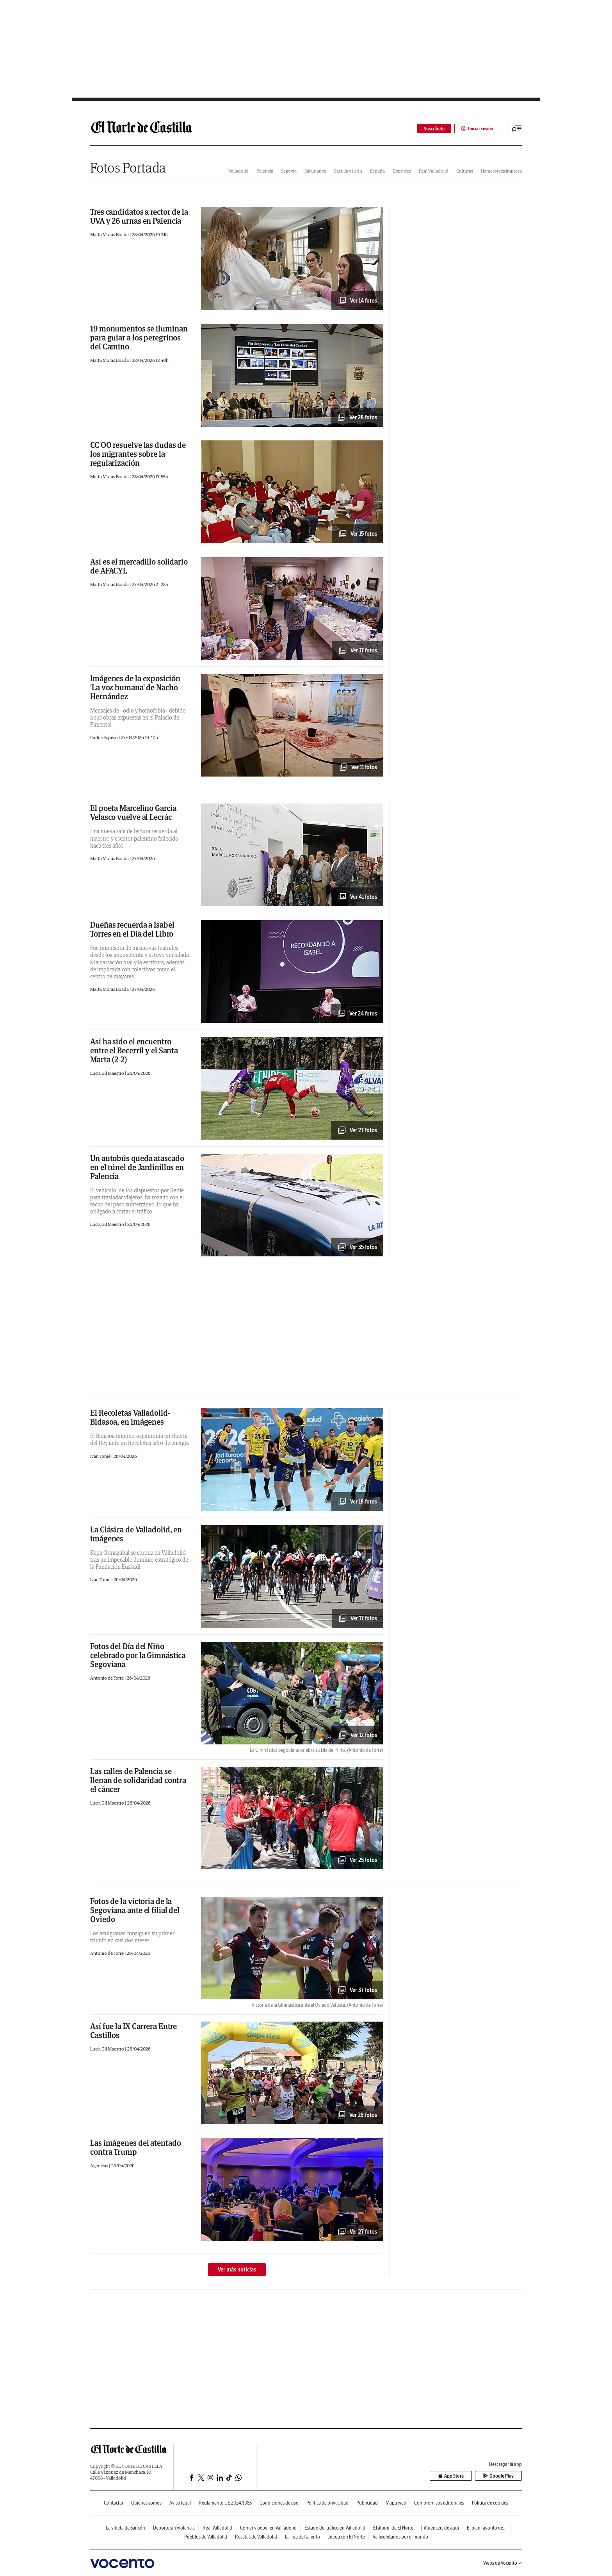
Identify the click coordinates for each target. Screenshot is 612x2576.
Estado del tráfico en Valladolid (334, 2528)
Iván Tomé (100, 1456)
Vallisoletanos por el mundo (400, 2537)
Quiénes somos (146, 2503)
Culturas (464, 171)
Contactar (113, 2503)
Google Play (500, 2476)
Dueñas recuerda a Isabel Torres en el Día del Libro (132, 929)
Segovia (289, 171)
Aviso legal (180, 2503)
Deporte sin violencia (174, 2528)
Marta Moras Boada (110, 234)
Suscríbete (432, 129)
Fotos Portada (128, 167)
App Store (455, 2476)
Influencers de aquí (440, 2528)
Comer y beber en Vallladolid (268, 2528)
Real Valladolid (433, 171)
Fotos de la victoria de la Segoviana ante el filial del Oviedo (135, 1910)
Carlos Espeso (104, 737)
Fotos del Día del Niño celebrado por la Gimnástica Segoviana (137, 1655)
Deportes (402, 171)
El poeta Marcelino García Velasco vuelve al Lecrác (133, 812)
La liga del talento (302, 2537)
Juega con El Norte (346, 2537)
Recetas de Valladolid (256, 2537)
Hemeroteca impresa (501, 171)
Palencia (264, 171)
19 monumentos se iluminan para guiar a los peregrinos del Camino (139, 337)
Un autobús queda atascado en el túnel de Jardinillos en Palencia (137, 1167)
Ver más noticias (237, 2269)
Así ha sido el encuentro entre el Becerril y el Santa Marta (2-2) (134, 1050)
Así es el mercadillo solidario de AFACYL (139, 566)
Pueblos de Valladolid (205, 2537)
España (377, 171)
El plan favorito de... (487, 2528)
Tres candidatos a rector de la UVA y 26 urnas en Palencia (139, 216)
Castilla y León (348, 171)
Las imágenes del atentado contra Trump (135, 2147)
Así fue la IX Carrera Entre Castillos (133, 2030)
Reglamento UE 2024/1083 (225, 2503)
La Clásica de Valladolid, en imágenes (136, 1534)
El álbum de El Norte (393, 2528)
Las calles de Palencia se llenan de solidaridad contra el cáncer (138, 1780)
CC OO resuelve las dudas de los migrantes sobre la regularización (138, 454)
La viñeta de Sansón (125, 2528)
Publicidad (367, 2503)
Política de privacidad (327, 2503)
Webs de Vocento (502, 2563)
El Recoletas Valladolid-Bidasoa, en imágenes (130, 1417)
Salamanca (315, 171)
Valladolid (238, 171)
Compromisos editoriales (439, 2503)
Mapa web (396, 2503)
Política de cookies (490, 2503)
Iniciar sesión (476, 129)
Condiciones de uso (279, 2503)
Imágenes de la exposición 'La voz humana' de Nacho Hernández (135, 687)
